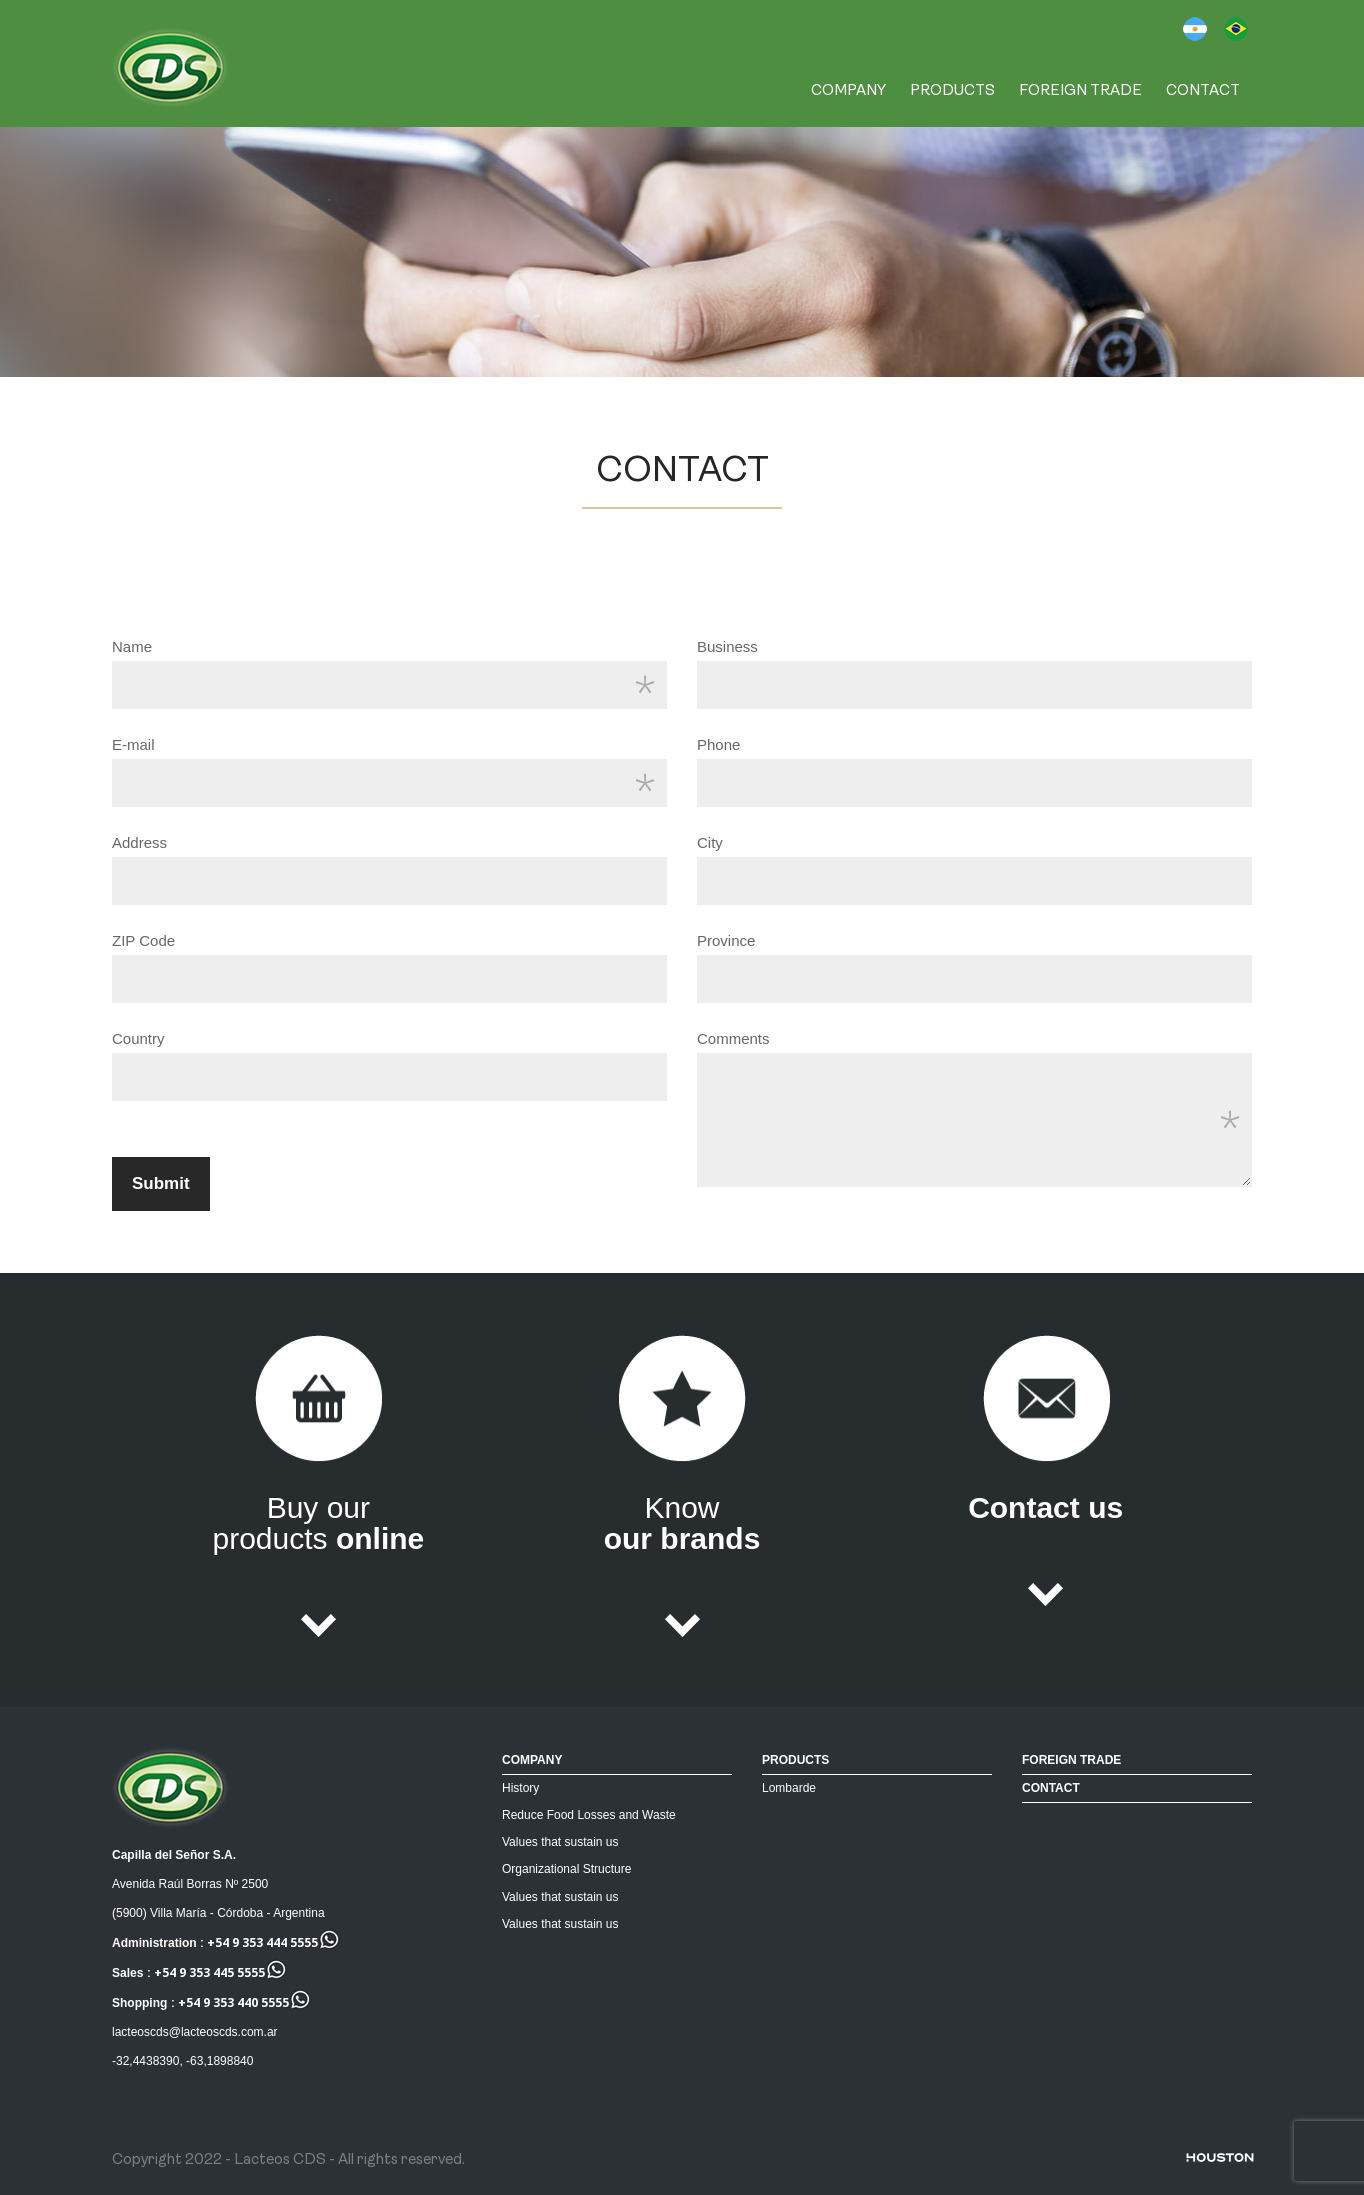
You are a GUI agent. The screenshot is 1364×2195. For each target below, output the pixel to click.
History (520, 1788)
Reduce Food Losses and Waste (589, 1815)
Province (726, 940)
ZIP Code (143, 940)
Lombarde (789, 1788)
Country (138, 1038)
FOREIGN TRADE (1080, 91)
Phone (718, 744)
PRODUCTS (952, 91)
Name (132, 646)
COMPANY (848, 91)
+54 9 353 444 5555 (262, 1942)
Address (139, 842)
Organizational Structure (566, 1869)
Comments (733, 1038)
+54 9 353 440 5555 (233, 2002)
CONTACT (1203, 91)
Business (727, 646)
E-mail (133, 744)
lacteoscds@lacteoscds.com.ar (195, 2032)
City (710, 842)
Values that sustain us (560, 1842)
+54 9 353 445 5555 (209, 1972)
